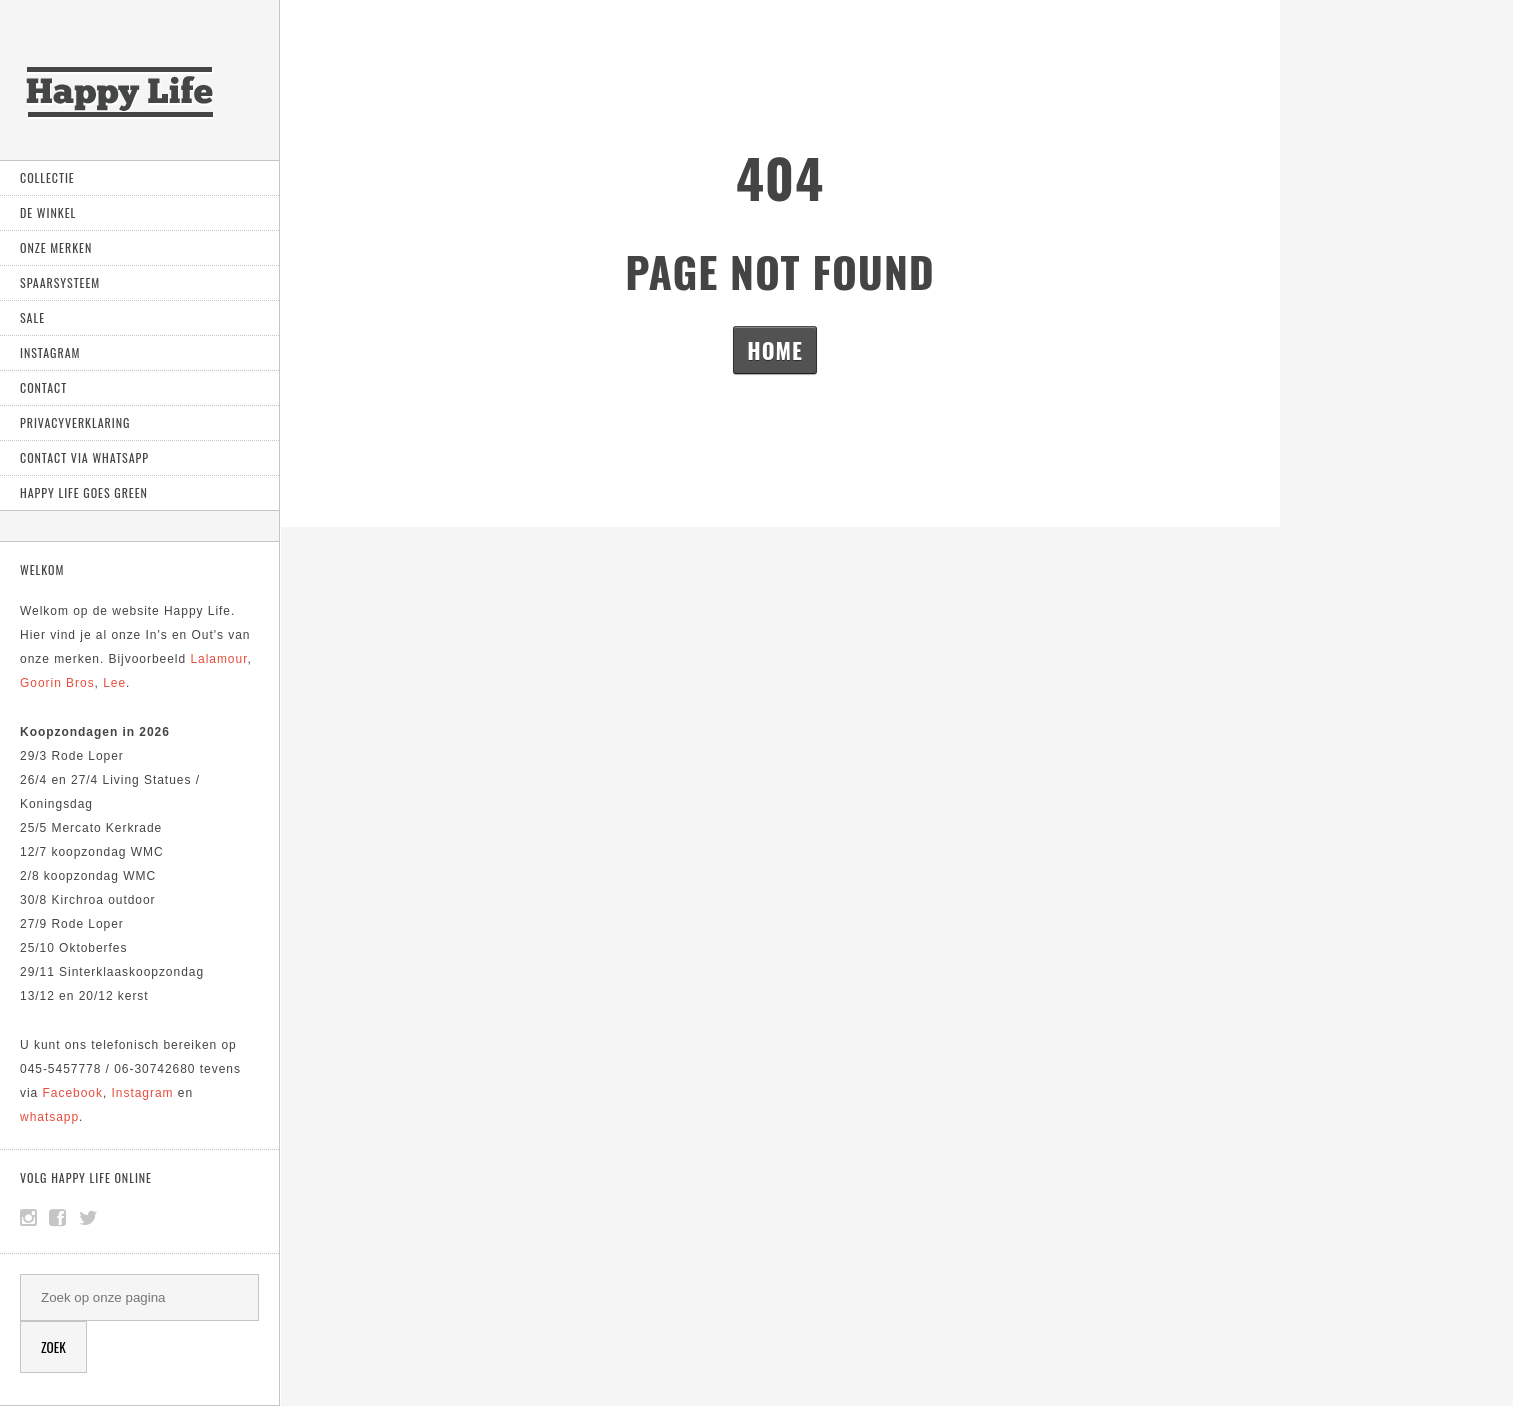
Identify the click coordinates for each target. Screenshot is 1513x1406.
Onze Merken (56, 247)
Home (774, 350)
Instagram (50, 352)
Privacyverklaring (75, 422)
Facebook (73, 1093)
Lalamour (218, 659)
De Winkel (48, 212)
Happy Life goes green (84, 492)
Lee (114, 683)
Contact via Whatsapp (84, 457)
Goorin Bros (57, 683)
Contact (43, 387)
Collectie (47, 177)
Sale (32, 317)
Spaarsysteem (60, 282)
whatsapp (49, 1117)
